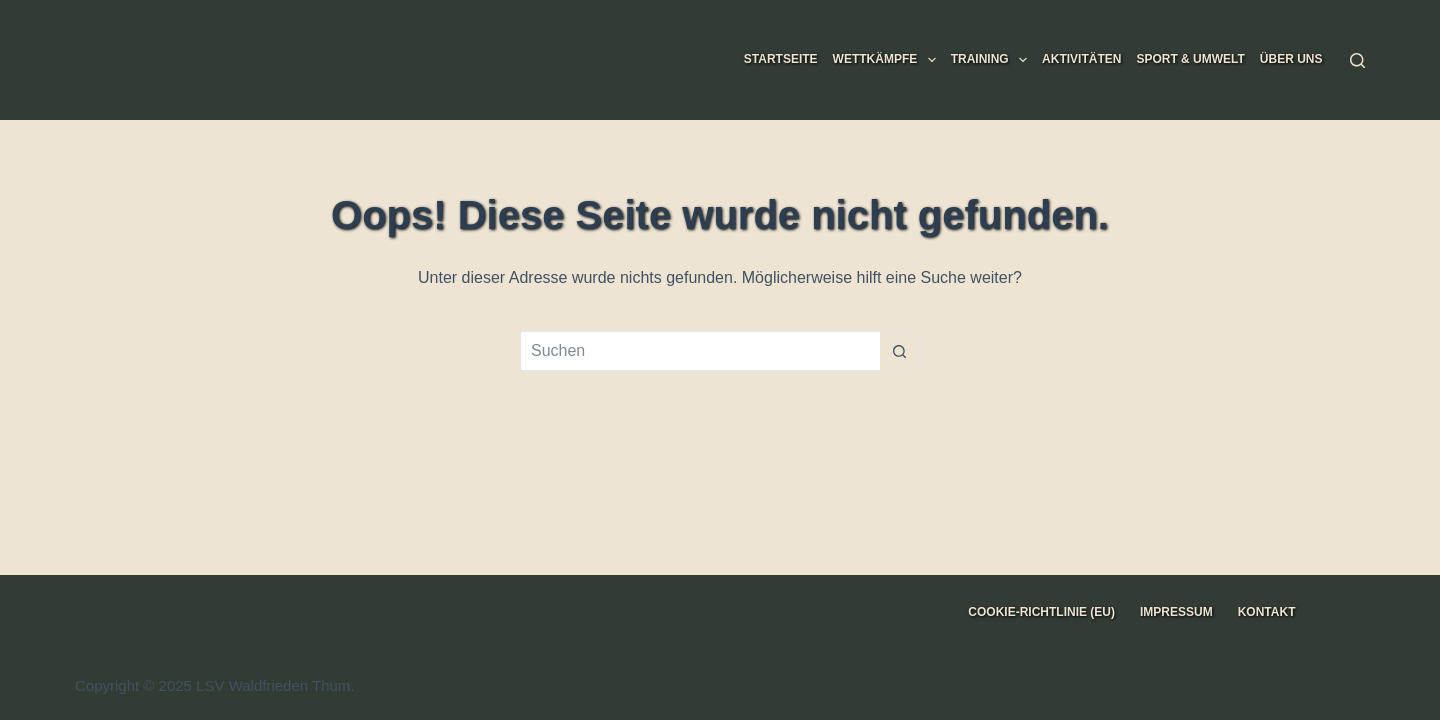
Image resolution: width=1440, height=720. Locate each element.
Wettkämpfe (888, 60)
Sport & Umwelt (1190, 59)
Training (993, 60)
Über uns (1291, 59)
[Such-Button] (900, 351)
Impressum (1176, 612)
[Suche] (1357, 60)
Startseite (781, 59)
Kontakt (1267, 612)
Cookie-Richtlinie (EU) (1041, 612)
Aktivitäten (1081, 59)
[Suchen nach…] (700, 351)
